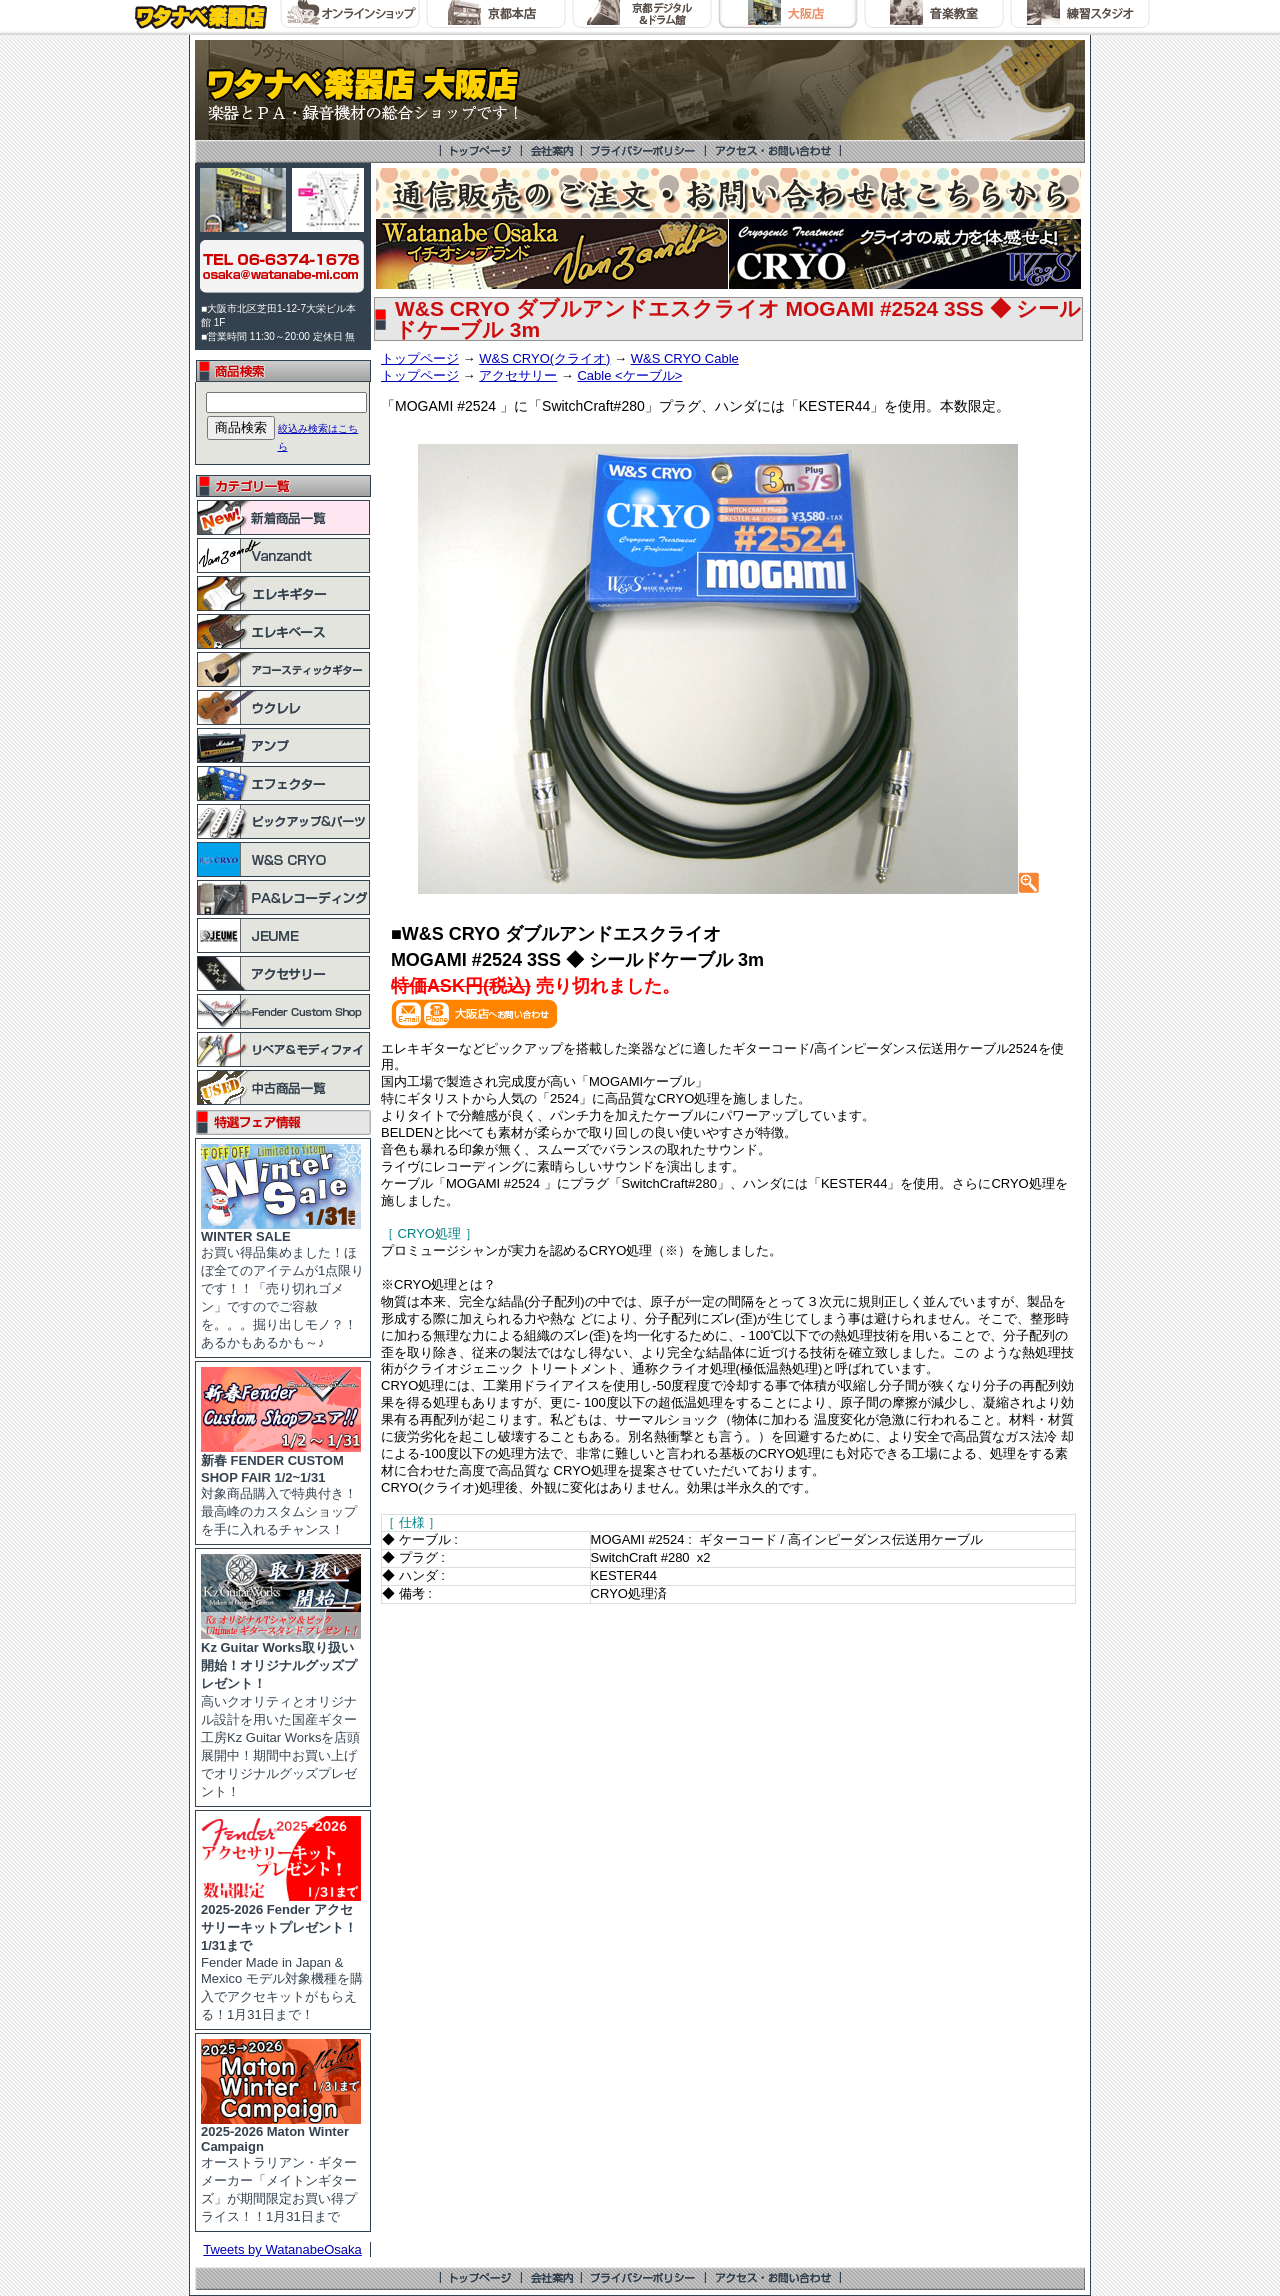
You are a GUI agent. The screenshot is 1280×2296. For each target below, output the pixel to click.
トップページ (420, 358)
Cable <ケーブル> (629, 375)
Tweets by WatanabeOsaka (282, 2249)
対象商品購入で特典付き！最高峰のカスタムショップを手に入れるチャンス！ (281, 1488)
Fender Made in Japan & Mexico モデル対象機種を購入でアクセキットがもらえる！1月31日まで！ (282, 1955)
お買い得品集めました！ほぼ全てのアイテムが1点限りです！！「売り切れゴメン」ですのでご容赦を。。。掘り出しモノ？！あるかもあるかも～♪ (282, 1283)
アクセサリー (518, 375)
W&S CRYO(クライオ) (544, 358)
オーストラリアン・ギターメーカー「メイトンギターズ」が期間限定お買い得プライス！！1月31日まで (281, 2168)
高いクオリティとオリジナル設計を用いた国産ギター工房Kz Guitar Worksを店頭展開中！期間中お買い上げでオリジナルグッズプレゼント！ (281, 1713)
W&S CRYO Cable (685, 358)
